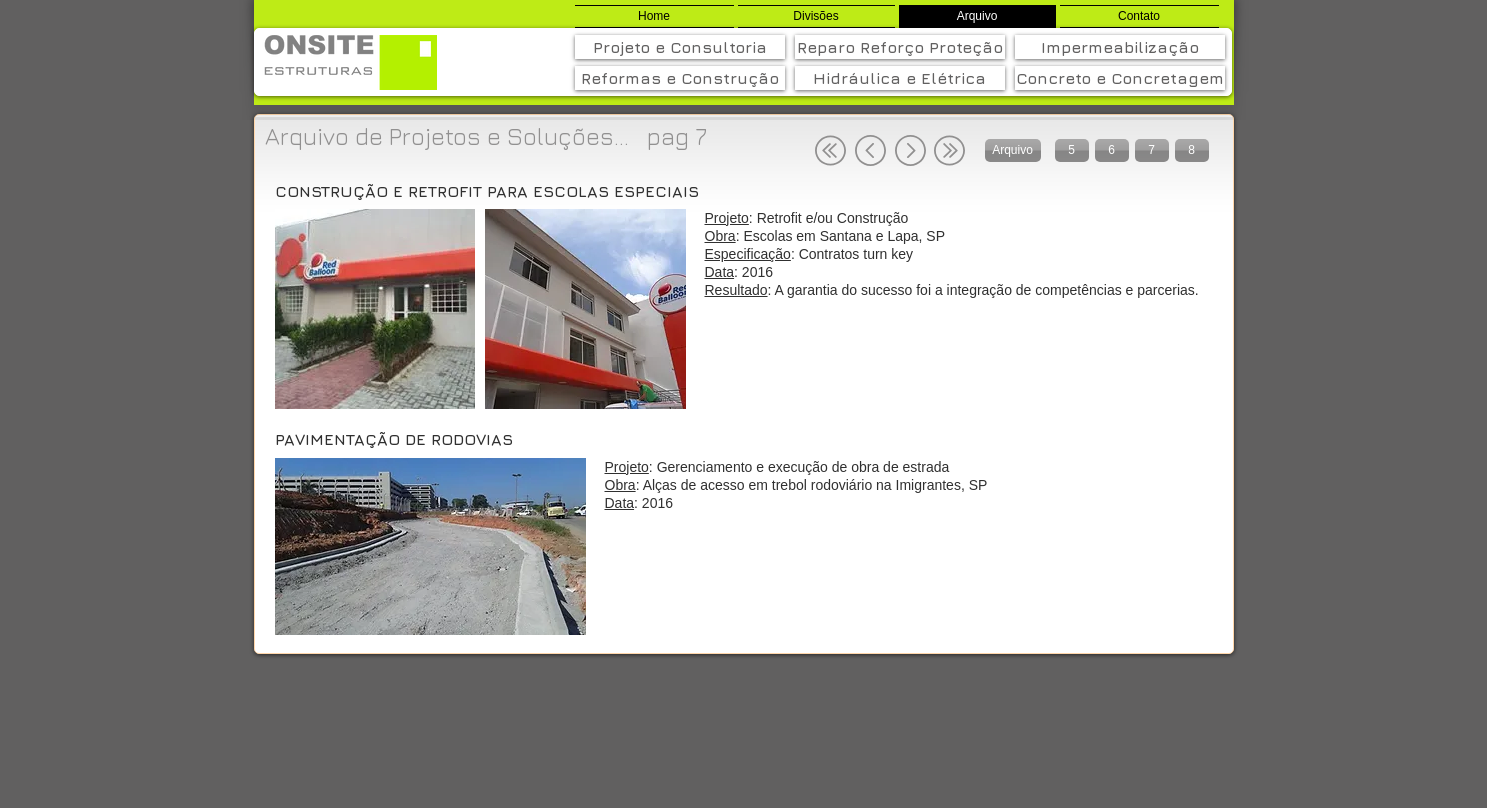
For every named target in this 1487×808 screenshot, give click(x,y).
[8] (1192, 150)
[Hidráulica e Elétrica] (900, 78)
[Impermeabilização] (1120, 47)
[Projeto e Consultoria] (680, 47)
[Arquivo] (1013, 150)
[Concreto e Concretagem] (1120, 78)
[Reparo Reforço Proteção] (900, 47)
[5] (1072, 150)
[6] (1112, 150)
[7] (1152, 150)
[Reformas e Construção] (680, 78)
